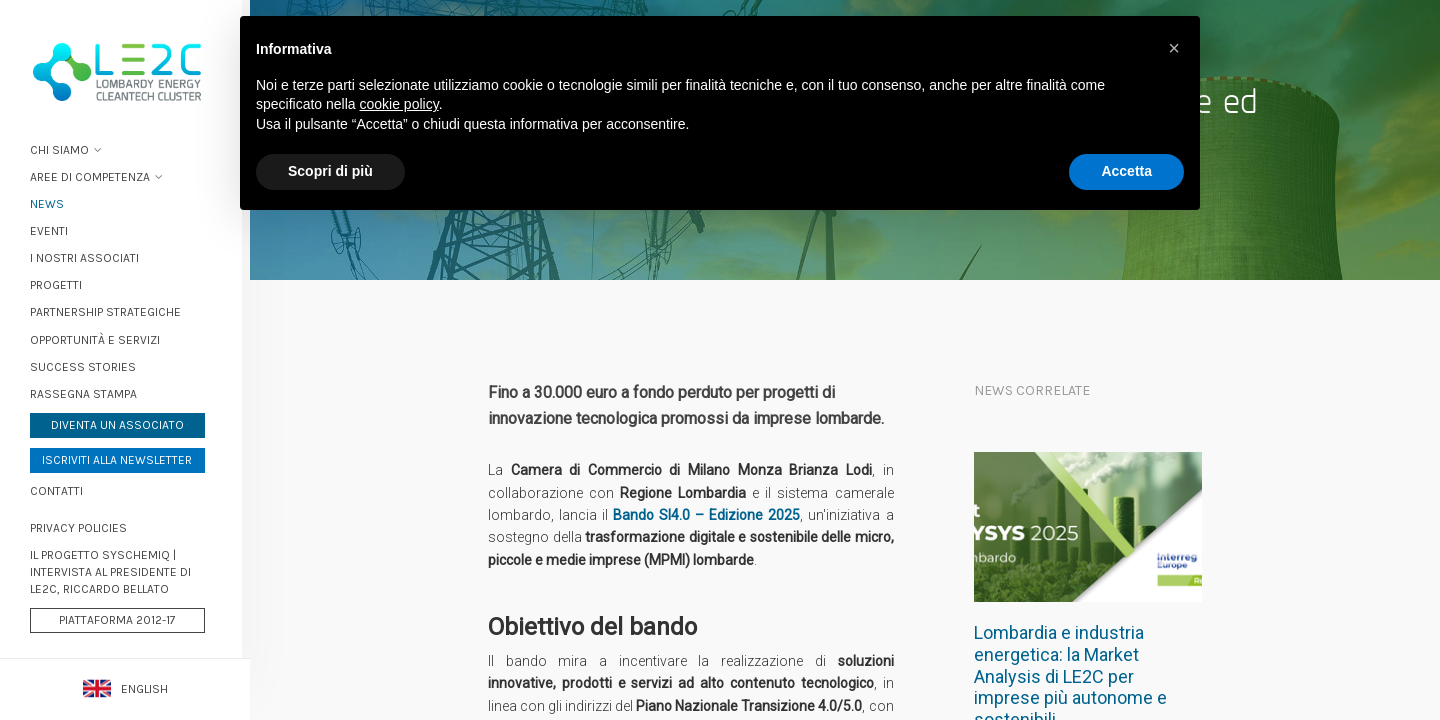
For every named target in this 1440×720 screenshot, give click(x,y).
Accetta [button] (1126, 171)
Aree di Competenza (98, 175)
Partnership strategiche (113, 311)
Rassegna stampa (91, 392)
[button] (1174, 48)
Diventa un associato (125, 423)
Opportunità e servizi (103, 338)
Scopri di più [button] (330, 171)
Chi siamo (67, 148)
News (55, 202)
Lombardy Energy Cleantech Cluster (125, 70)
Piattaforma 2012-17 (125, 619)
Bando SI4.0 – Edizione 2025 (706, 515)
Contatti (64, 489)
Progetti (64, 284)
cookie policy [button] (399, 104)
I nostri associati (92, 257)
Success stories (91, 365)
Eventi (57, 229)
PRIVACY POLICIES (86, 526)
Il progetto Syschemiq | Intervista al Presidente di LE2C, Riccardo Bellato (118, 570)
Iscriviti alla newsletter (125, 458)
